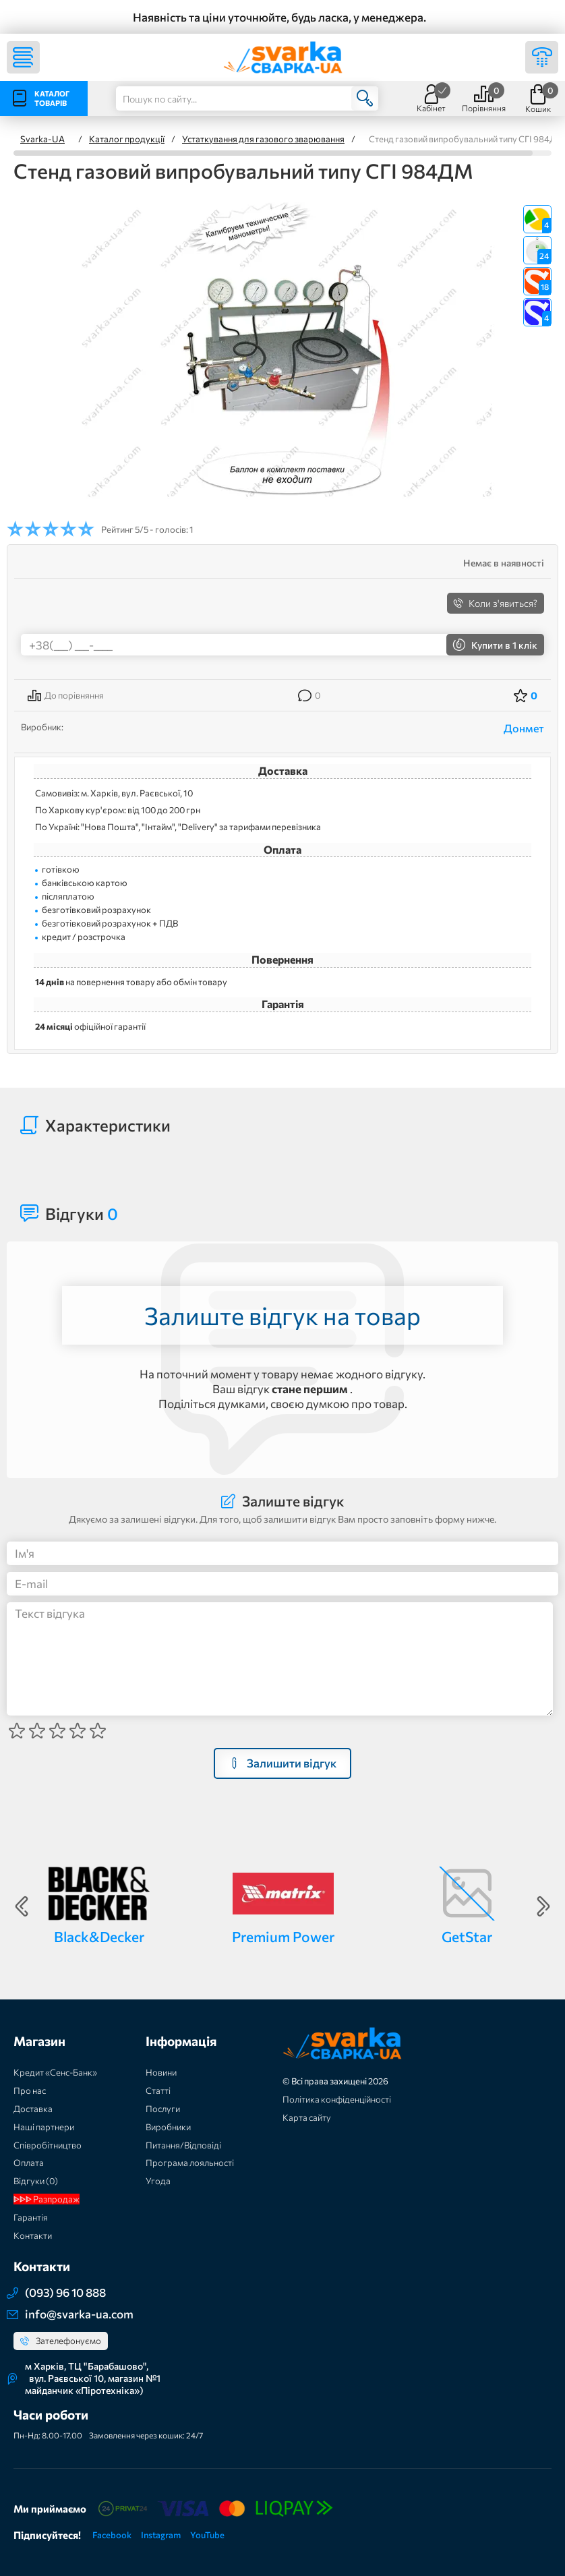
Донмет (524, 728)
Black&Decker (99, 1936)
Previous (21, 1906)
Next (543, 1906)
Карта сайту (306, 2117)
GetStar (467, 1936)
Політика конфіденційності (336, 2099)
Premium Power (283, 1936)
